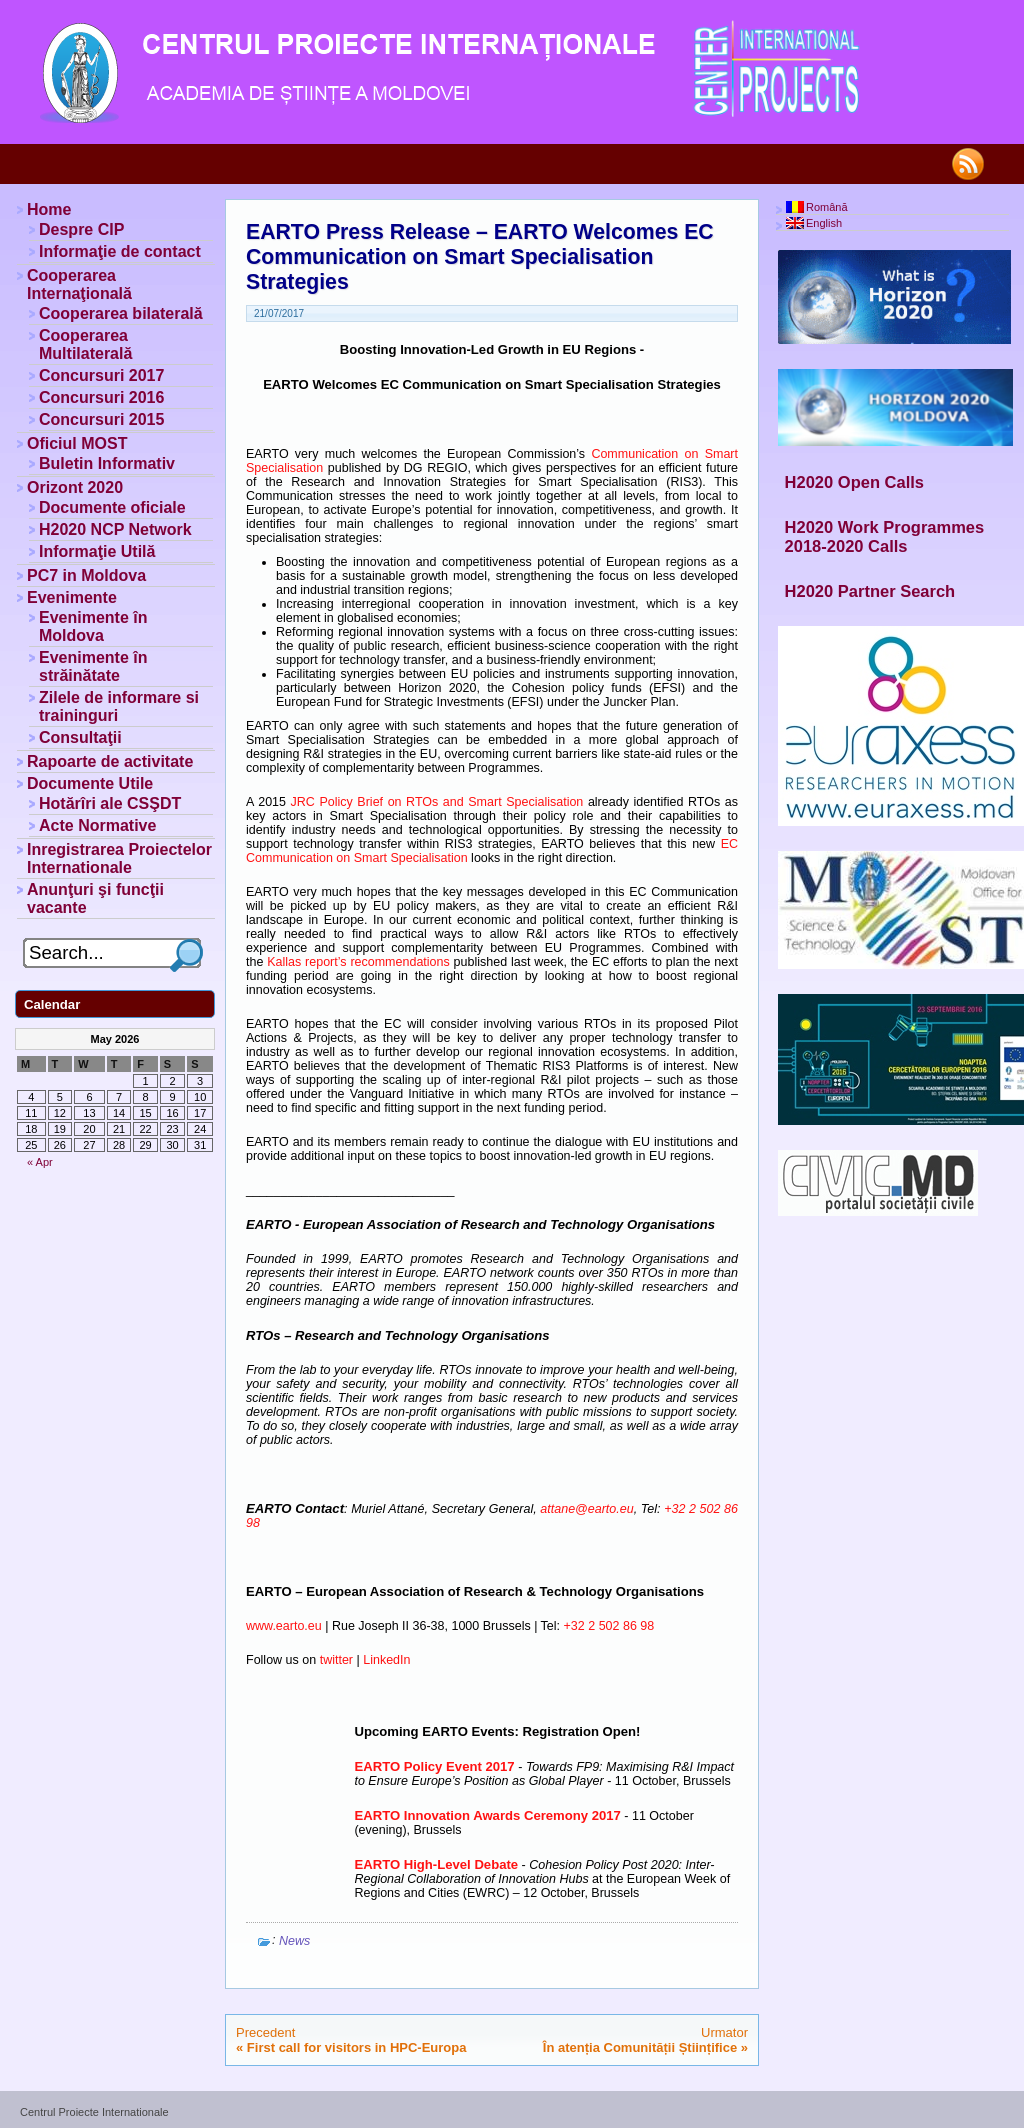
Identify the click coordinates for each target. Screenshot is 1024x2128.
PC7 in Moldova (86, 575)
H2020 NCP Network (115, 529)
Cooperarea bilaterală (121, 313)
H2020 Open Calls (854, 482)
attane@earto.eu (586, 1509)
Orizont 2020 (75, 487)
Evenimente (72, 597)
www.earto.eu (284, 1626)
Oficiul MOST (77, 443)
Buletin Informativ (107, 463)
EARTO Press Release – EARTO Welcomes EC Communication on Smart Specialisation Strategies (480, 257)
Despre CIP (81, 229)
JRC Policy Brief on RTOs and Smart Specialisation (437, 802)
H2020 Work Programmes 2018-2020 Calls (885, 536)
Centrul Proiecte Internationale (94, 2112)
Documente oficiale (112, 507)
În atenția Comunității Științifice (640, 2047)
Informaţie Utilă (97, 551)
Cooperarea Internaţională (79, 284)
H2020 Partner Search (870, 591)
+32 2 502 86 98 (609, 1626)
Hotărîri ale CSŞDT (110, 803)
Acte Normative (97, 825)
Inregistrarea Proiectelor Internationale (119, 858)
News (294, 1941)
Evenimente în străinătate (93, 666)
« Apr (40, 1162)
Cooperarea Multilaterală (85, 344)
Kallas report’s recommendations (358, 962)
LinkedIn (386, 1660)
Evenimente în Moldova (93, 626)
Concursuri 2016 (101, 397)
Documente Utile (90, 783)
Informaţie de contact (120, 251)
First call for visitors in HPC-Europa (357, 2047)
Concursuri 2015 (101, 419)
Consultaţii (80, 737)
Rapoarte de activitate (110, 761)
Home (49, 209)
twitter (336, 1660)
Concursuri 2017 (101, 375)
